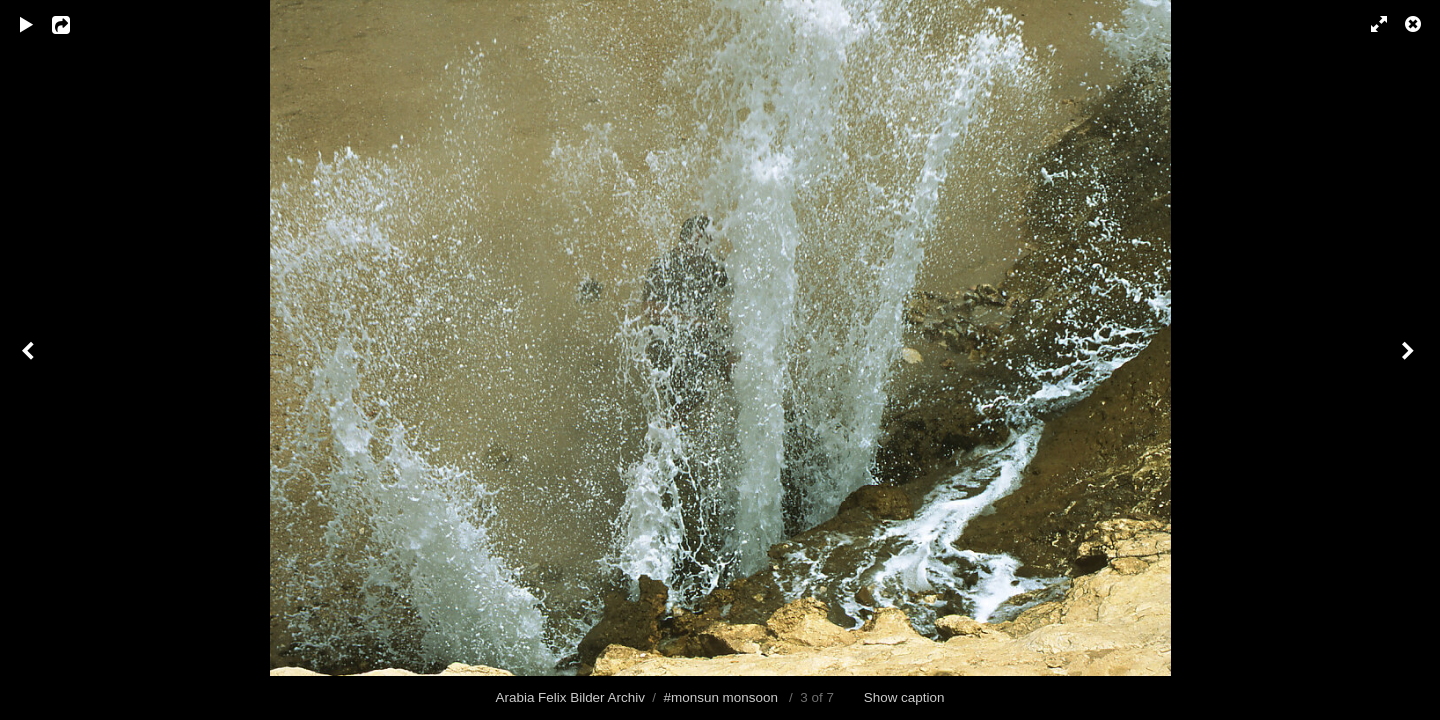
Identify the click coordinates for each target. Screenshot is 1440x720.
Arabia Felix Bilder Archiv (570, 697)
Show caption (904, 697)
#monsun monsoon (721, 697)
